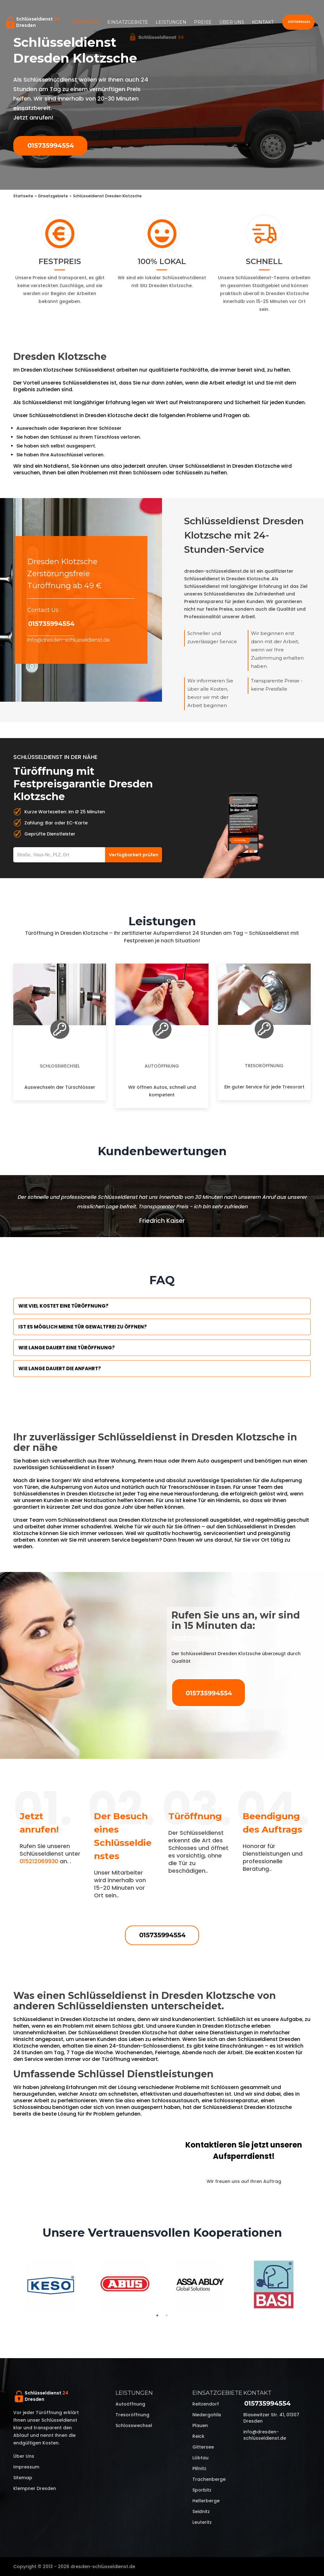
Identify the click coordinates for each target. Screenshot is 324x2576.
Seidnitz (201, 2511)
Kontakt (263, 22)
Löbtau (200, 2458)
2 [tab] (167, 2315)
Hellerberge (206, 2501)
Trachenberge (209, 2479)
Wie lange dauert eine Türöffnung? (66, 1347)
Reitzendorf (205, 2404)
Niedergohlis (206, 2415)
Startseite (86, 22)
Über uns (231, 22)
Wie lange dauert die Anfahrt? (59, 1368)
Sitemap (22, 2477)
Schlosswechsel (60, 1066)
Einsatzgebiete (127, 22)
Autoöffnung (162, 1066)
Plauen (200, 2425)
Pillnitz (199, 2468)
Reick (198, 2436)
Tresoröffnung (264, 1066)
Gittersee (203, 2447)
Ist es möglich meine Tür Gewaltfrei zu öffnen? (82, 1326)
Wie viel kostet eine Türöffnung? (63, 1306)
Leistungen (171, 22)
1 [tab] (157, 2315)
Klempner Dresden (34, 2488)
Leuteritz (202, 2522)
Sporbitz (201, 2490)
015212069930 (39, 1861)
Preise (203, 22)
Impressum (26, 2467)
